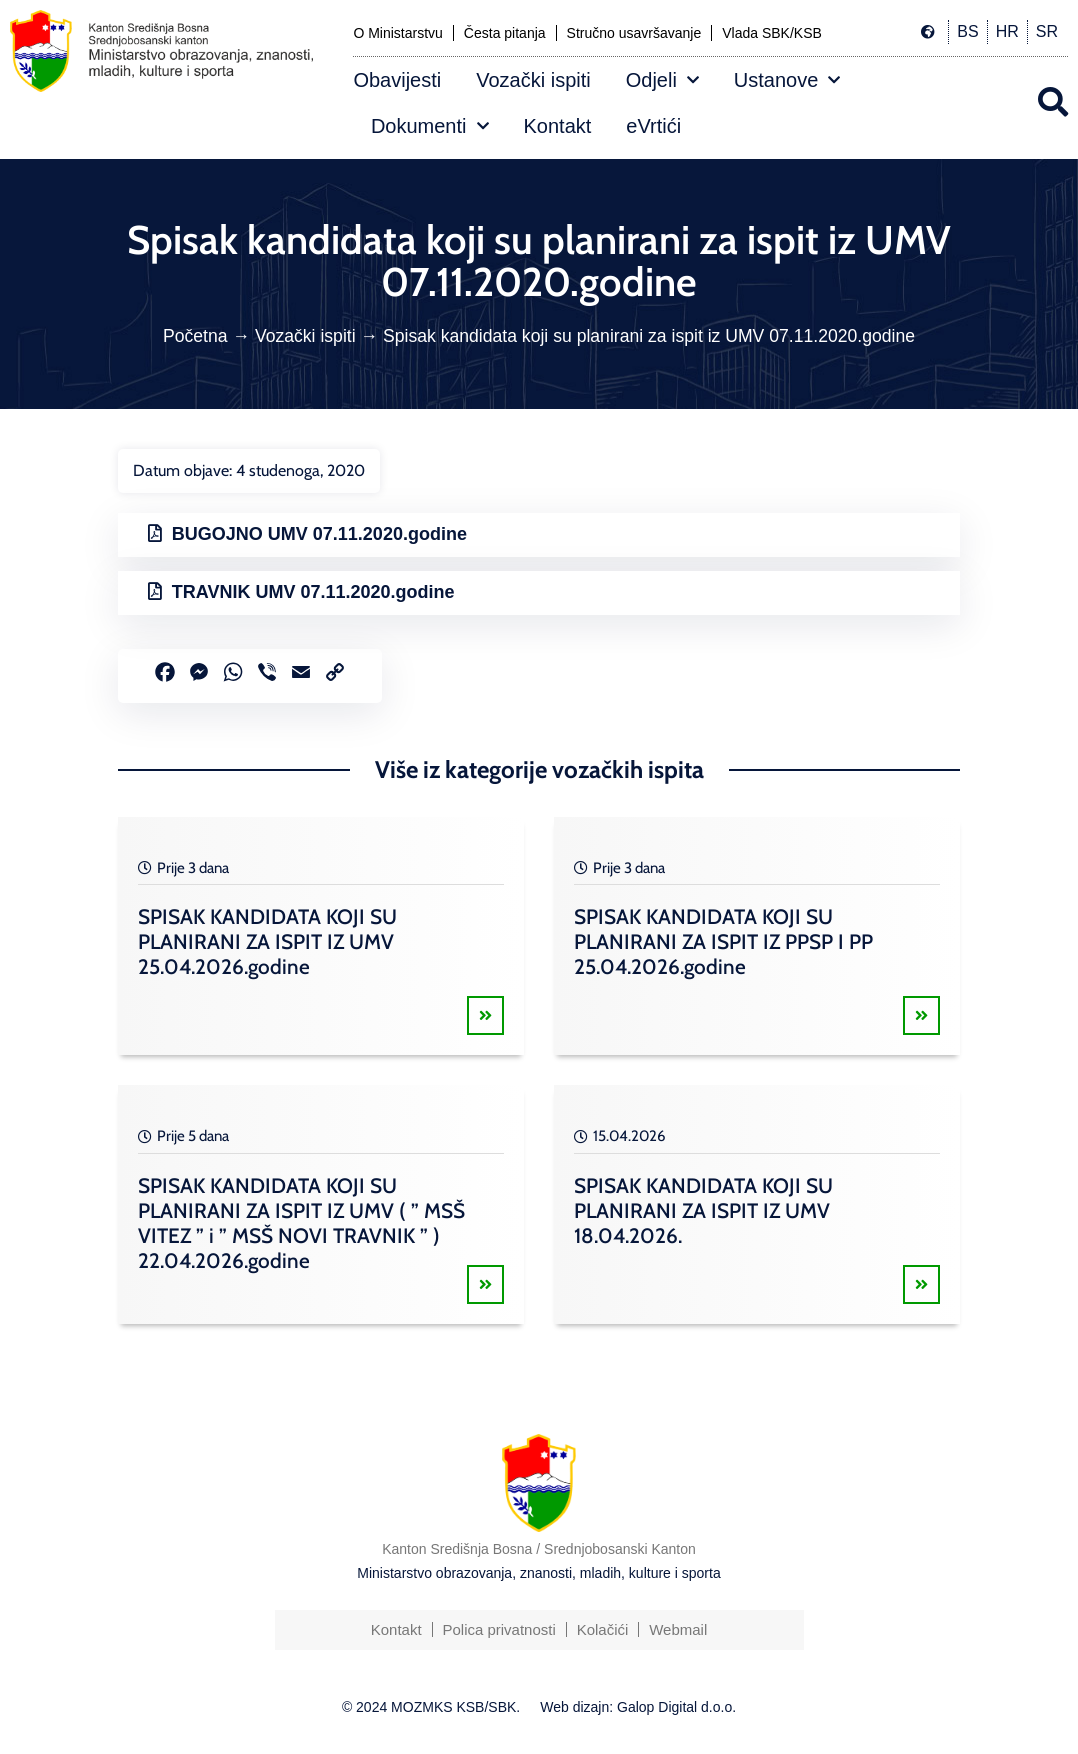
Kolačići (603, 1629)
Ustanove (787, 80)
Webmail (678, 1629)
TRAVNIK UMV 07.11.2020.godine (313, 592)
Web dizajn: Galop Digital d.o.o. (638, 1707)
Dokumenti (430, 126)
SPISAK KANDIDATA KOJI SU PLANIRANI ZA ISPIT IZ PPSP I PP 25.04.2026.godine (723, 941)
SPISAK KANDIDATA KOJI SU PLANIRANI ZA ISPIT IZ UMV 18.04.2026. (703, 1210)
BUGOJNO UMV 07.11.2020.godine (319, 534)
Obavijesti (397, 80)
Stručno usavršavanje (634, 33)
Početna (195, 336)
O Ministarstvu (397, 33)
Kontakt (558, 126)
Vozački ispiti (533, 80)
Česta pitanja (505, 33)
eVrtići (653, 126)
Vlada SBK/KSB (772, 33)
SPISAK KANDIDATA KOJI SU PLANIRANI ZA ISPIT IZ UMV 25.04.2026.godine (267, 941)
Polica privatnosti (498, 1629)
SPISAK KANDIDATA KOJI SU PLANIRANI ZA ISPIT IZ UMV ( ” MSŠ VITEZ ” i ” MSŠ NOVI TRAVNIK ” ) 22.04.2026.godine (301, 1223)
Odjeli (662, 80)
